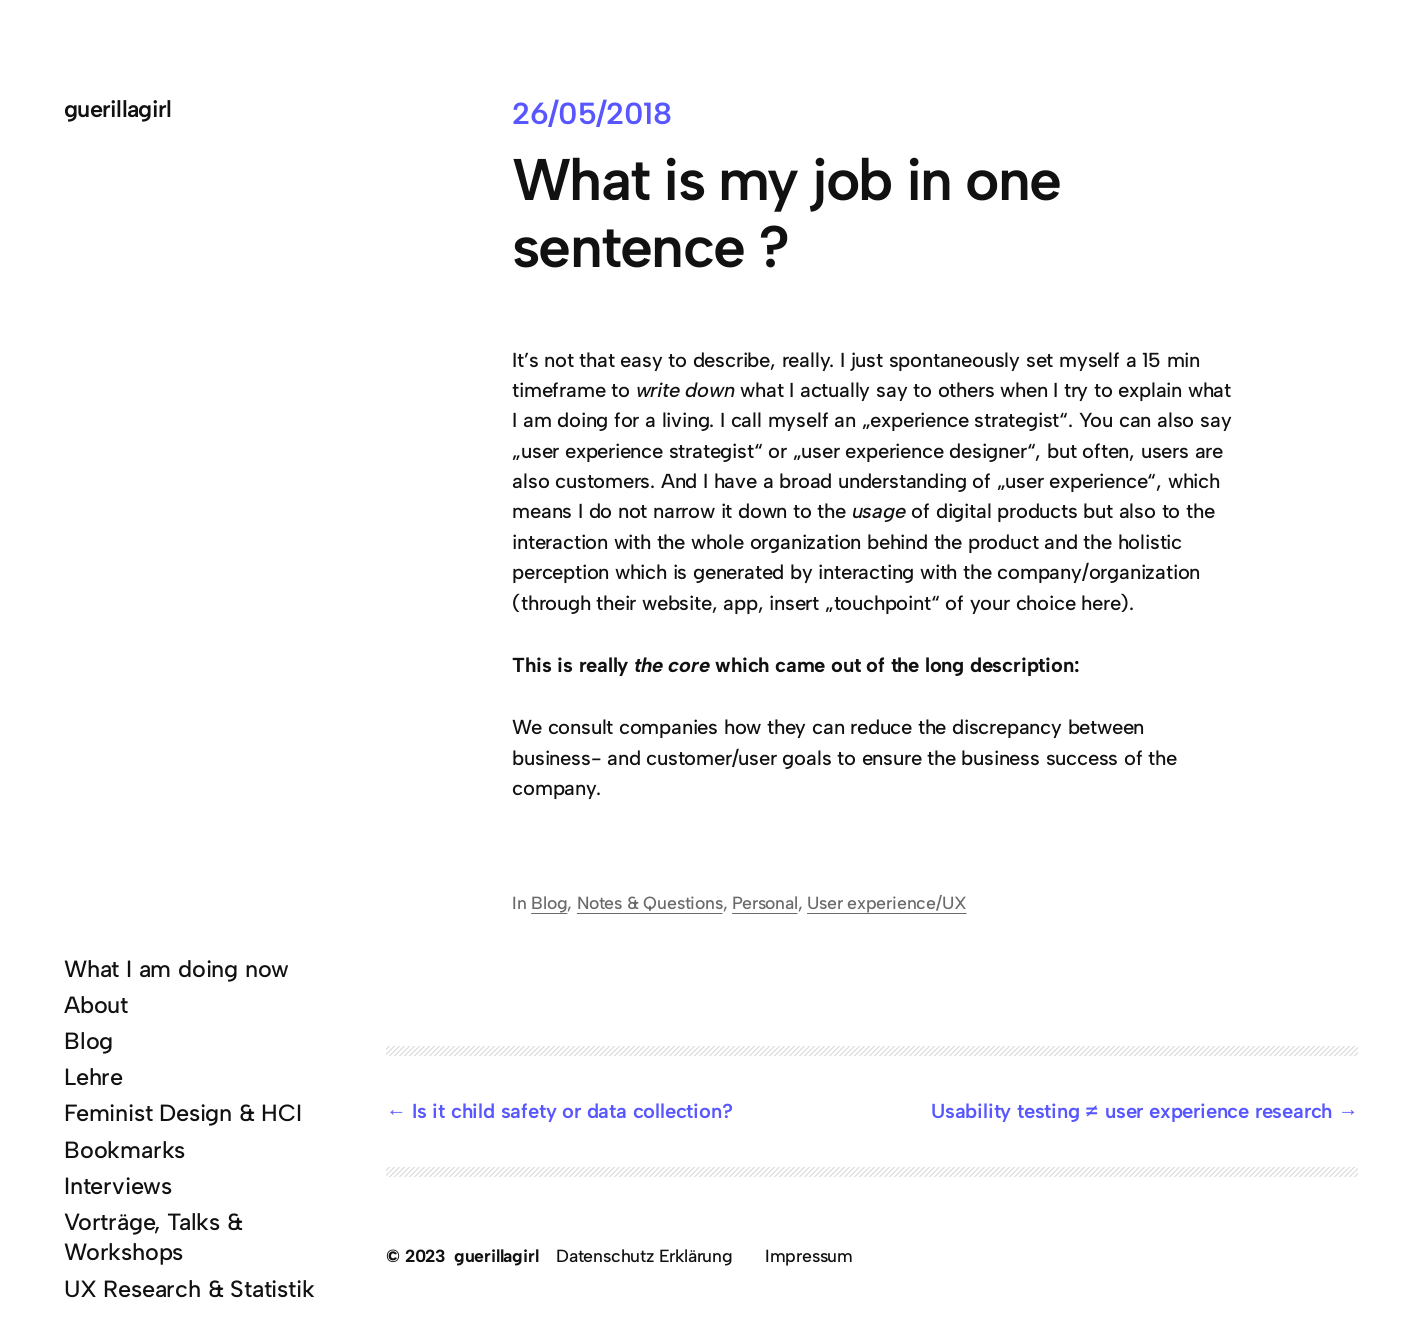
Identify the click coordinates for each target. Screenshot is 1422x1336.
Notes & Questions (650, 902)
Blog (549, 902)
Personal (764, 902)
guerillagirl (118, 109)
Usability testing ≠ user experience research (1131, 1111)
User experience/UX (886, 902)
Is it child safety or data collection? (572, 1111)
